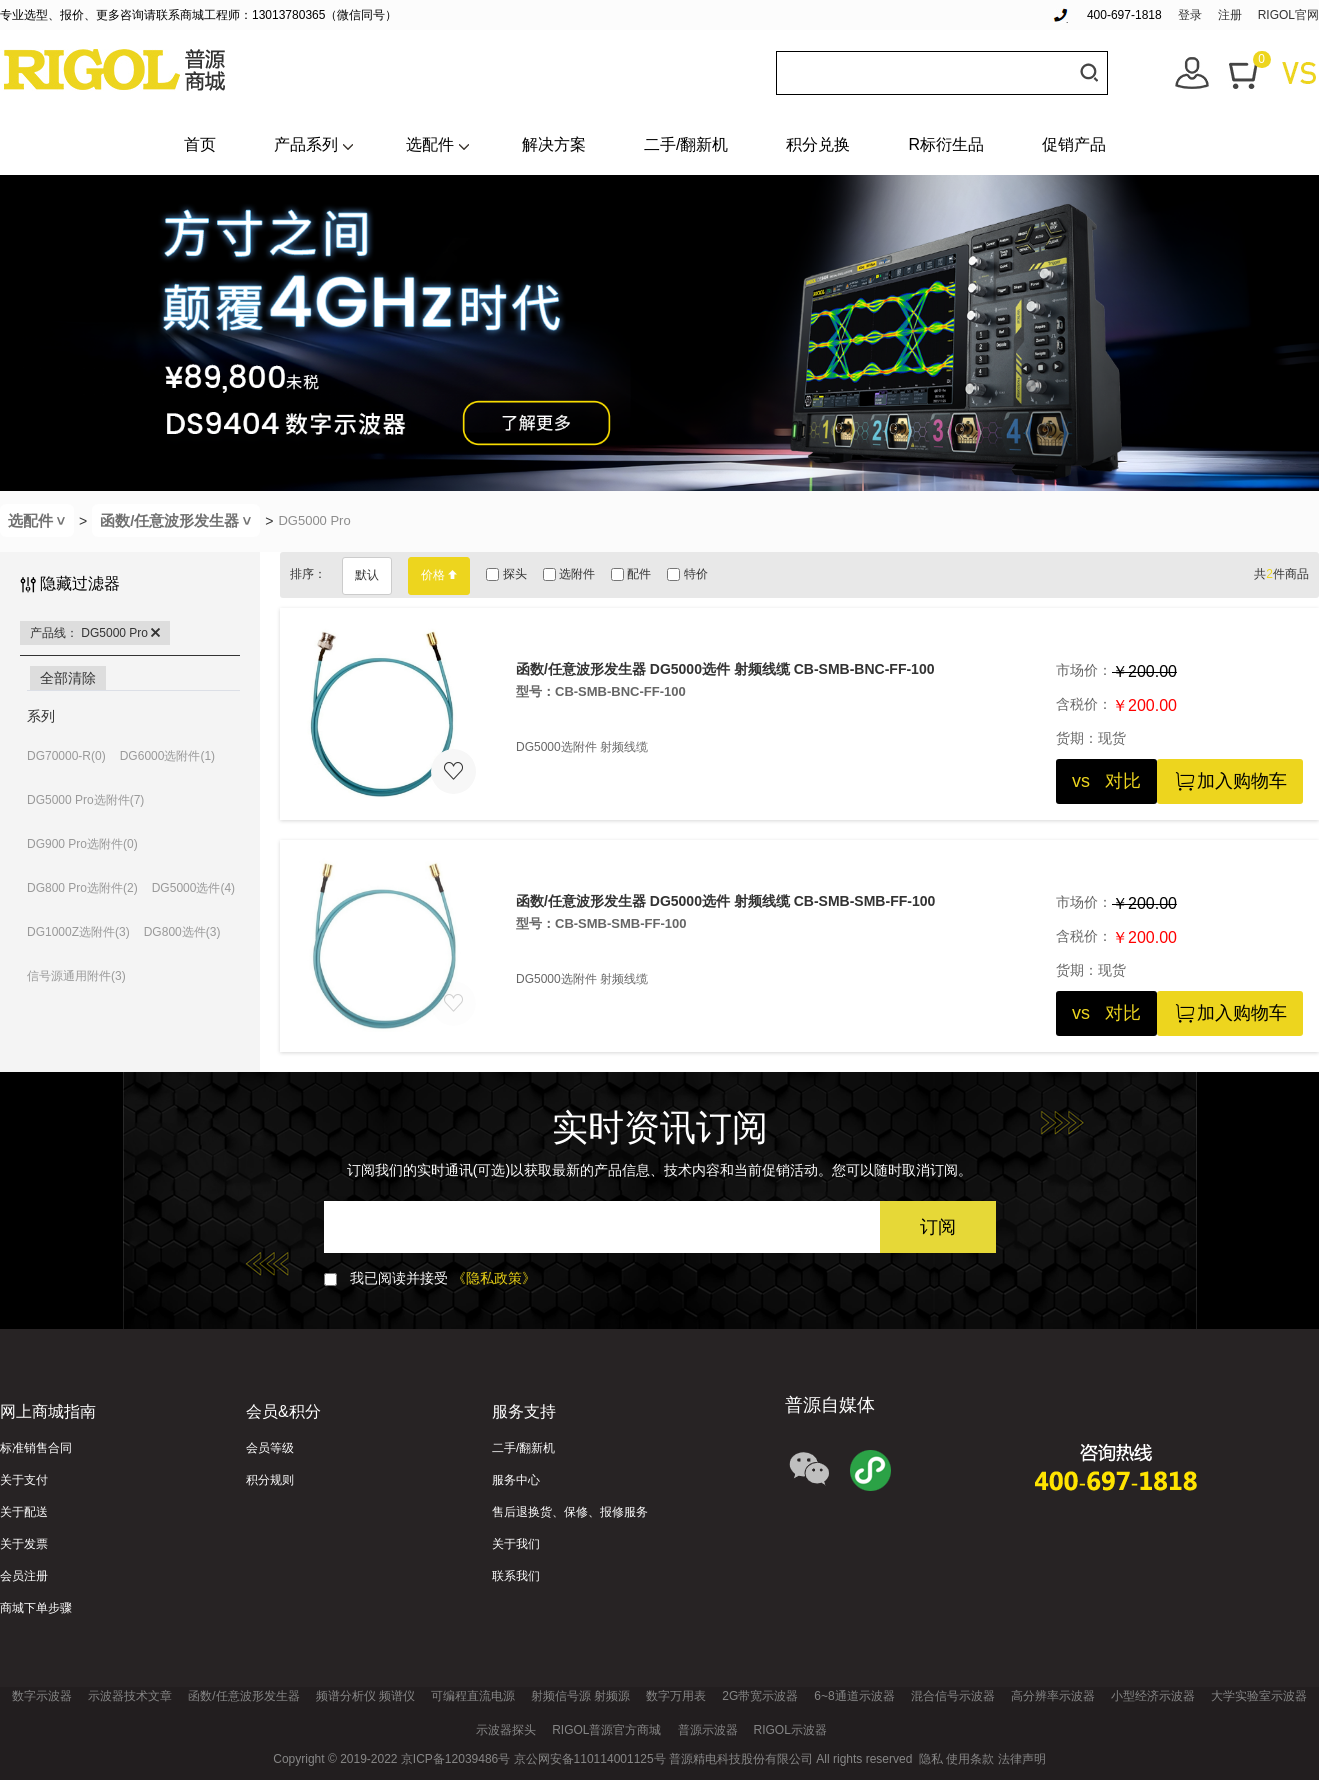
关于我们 (516, 1544)
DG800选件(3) (182, 932)
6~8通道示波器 (854, 1696)
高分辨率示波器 (1053, 1696)
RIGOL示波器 (790, 1730)
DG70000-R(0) (66, 756)
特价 (687, 574)
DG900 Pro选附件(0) (82, 844)
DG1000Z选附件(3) (78, 932)
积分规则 (270, 1480)
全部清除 (68, 678)
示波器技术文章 (130, 1696)
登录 (1190, 15)
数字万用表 (676, 1696)
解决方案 (554, 144)
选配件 (430, 144)
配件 (631, 574)
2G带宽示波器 (760, 1696)
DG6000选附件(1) (167, 756)
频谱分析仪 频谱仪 (365, 1696)
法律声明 (1022, 1759)
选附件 (569, 574)
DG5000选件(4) (193, 888)
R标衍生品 (946, 144)
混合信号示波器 (953, 1696)
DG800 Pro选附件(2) (82, 888)
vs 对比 (1106, 781)
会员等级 (270, 1448)
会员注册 (24, 1576)
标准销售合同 (36, 1448)
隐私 (931, 1759)
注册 (1230, 15)
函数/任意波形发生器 (180, 520)
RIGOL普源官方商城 (606, 1730)
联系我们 (516, 1576)
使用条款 (970, 1759)
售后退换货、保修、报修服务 (570, 1512)
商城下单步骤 (36, 1608)
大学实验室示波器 (1259, 1696)
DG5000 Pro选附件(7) (85, 800)
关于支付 (24, 1480)
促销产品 (1074, 144)
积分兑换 (818, 144)
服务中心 (516, 1480)
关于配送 (24, 1512)
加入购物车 (1230, 781)
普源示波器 (708, 1730)
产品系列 (306, 144)
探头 (506, 574)
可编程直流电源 (473, 1696)
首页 (200, 144)
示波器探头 (506, 1730)
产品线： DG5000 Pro (95, 633)
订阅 (938, 1227)
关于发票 (24, 1544)
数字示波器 (42, 1696)
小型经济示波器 (1153, 1696)
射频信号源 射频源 (580, 1696)
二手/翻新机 (686, 144)
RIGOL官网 (1288, 15)
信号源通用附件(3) (76, 976)
